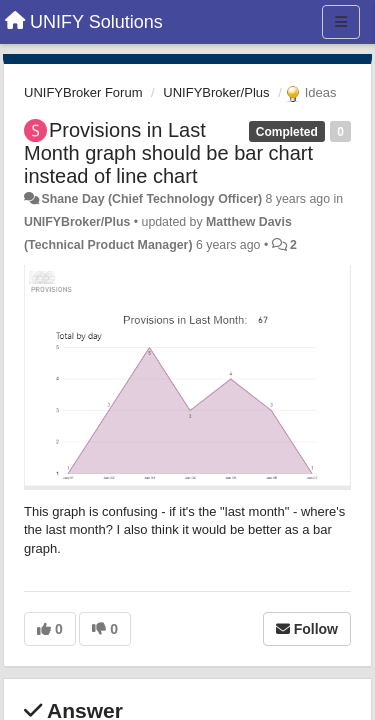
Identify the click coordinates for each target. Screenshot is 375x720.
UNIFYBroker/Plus (216, 92)
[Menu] (341, 22)
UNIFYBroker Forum (83, 92)
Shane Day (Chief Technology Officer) (151, 199)
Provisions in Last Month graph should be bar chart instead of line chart (168, 153)
